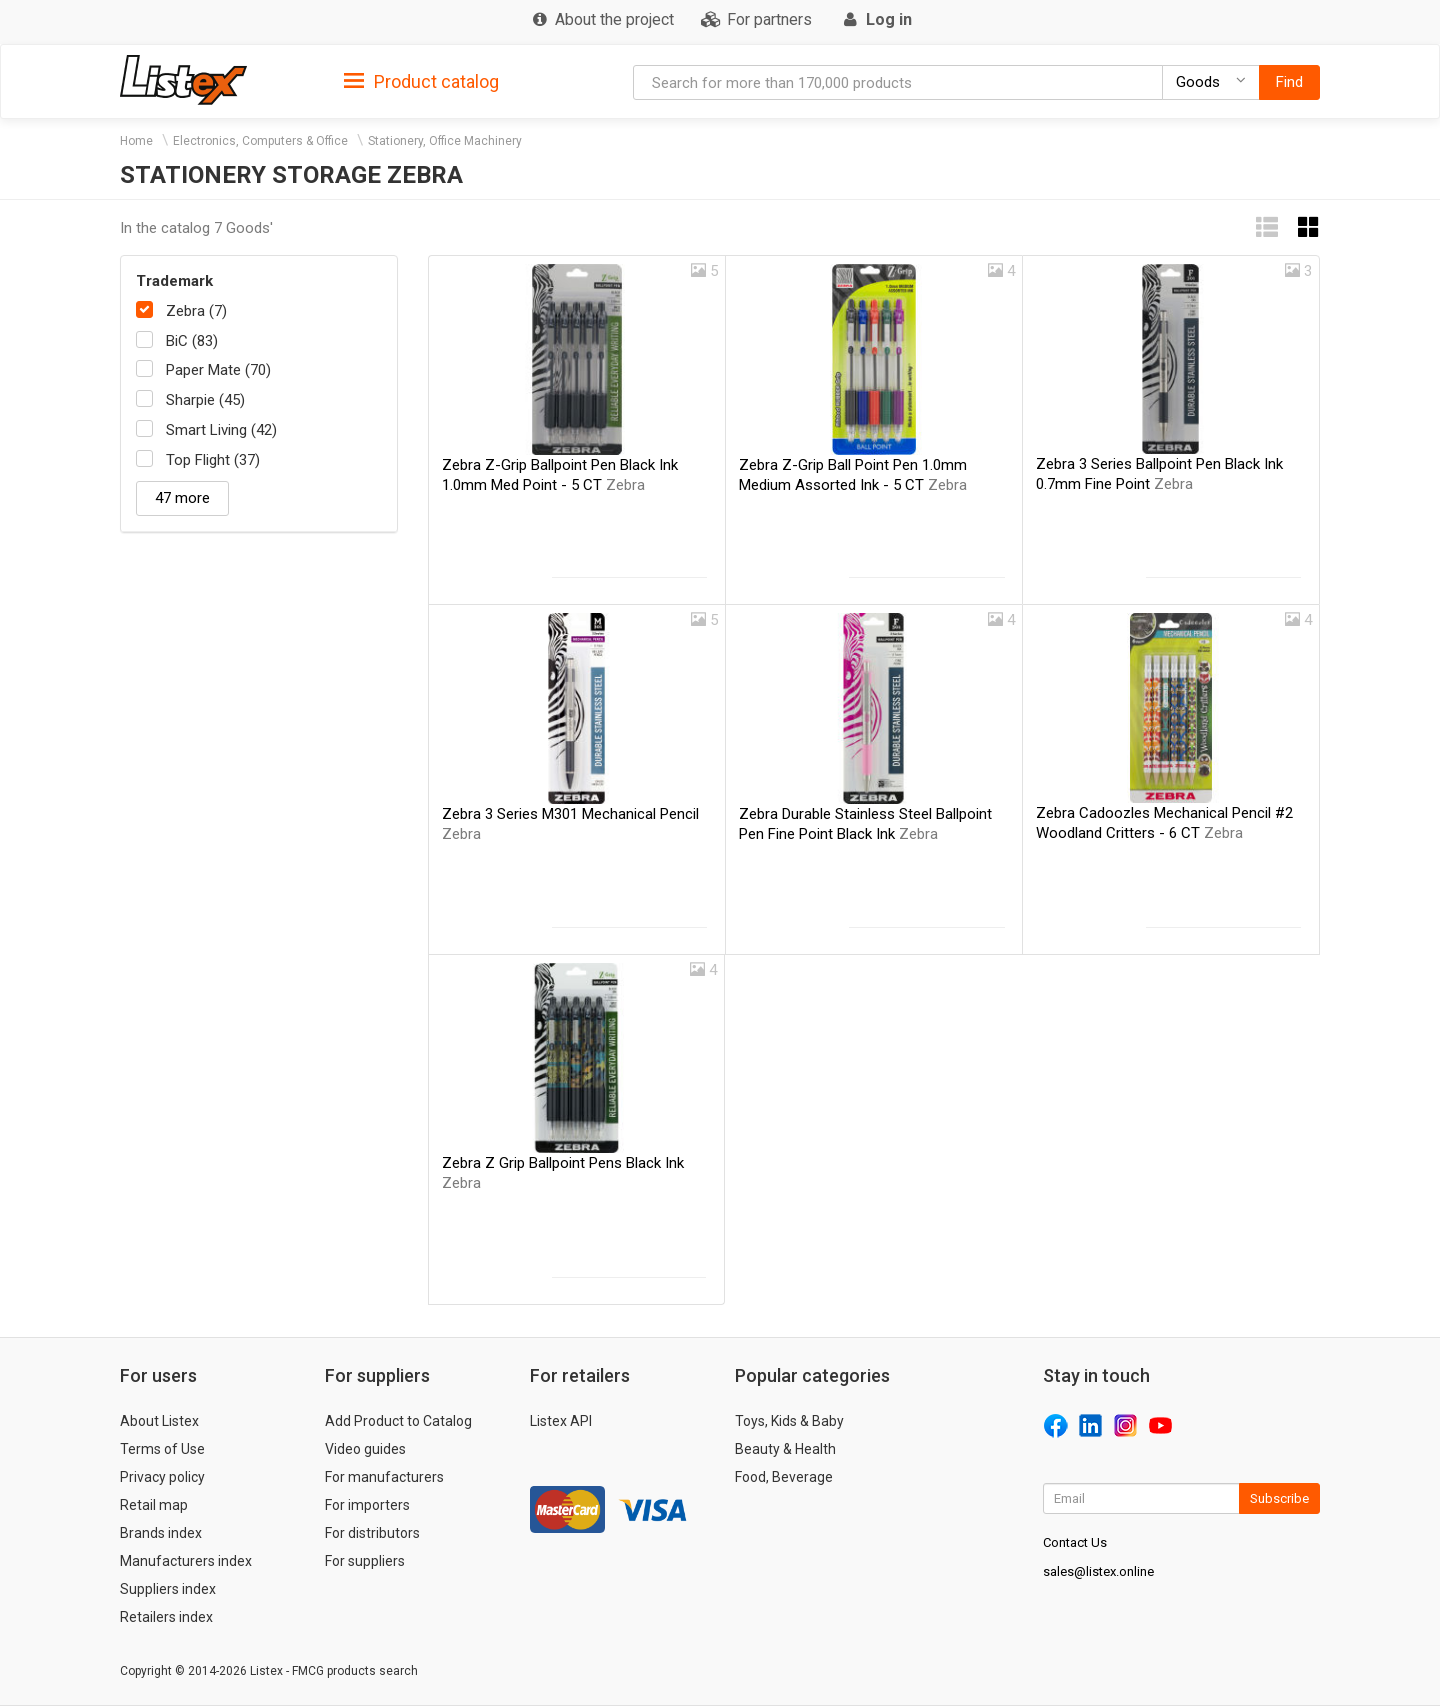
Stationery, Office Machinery (445, 141)
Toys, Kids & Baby (789, 1421)
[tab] (421, 80)
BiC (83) (192, 341)
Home (136, 141)
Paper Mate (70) (218, 370)
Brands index (161, 1533)
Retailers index (166, 1617)
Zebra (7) (196, 311)
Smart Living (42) (221, 430)
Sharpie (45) (205, 400)
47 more (182, 498)
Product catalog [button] (421, 82)
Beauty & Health (785, 1449)
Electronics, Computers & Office (260, 141)
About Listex (159, 1421)
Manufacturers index (186, 1561)
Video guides (365, 1449)
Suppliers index (168, 1589)
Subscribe (1279, 1498)
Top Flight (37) (213, 460)
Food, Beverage (784, 1477)
